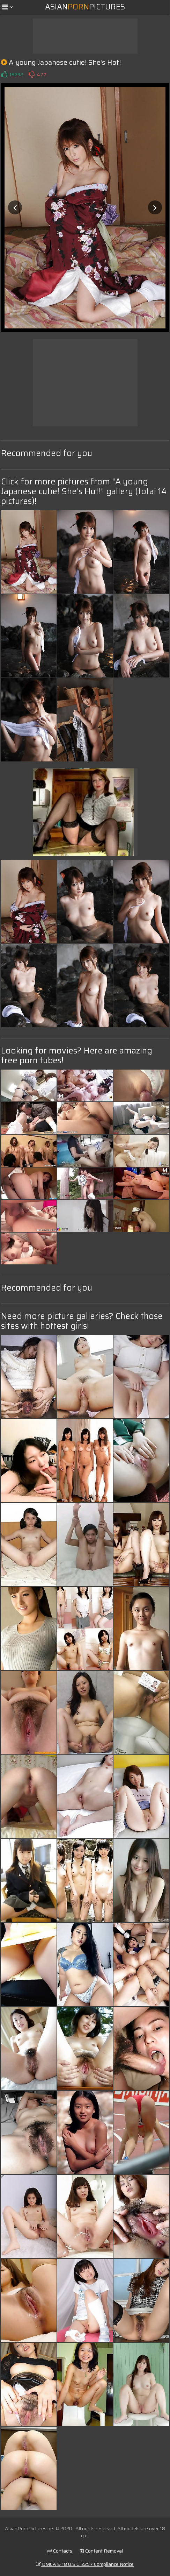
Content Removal (101, 2551)
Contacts (59, 2551)
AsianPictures (85, 7)
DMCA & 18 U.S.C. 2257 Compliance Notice (85, 2564)
